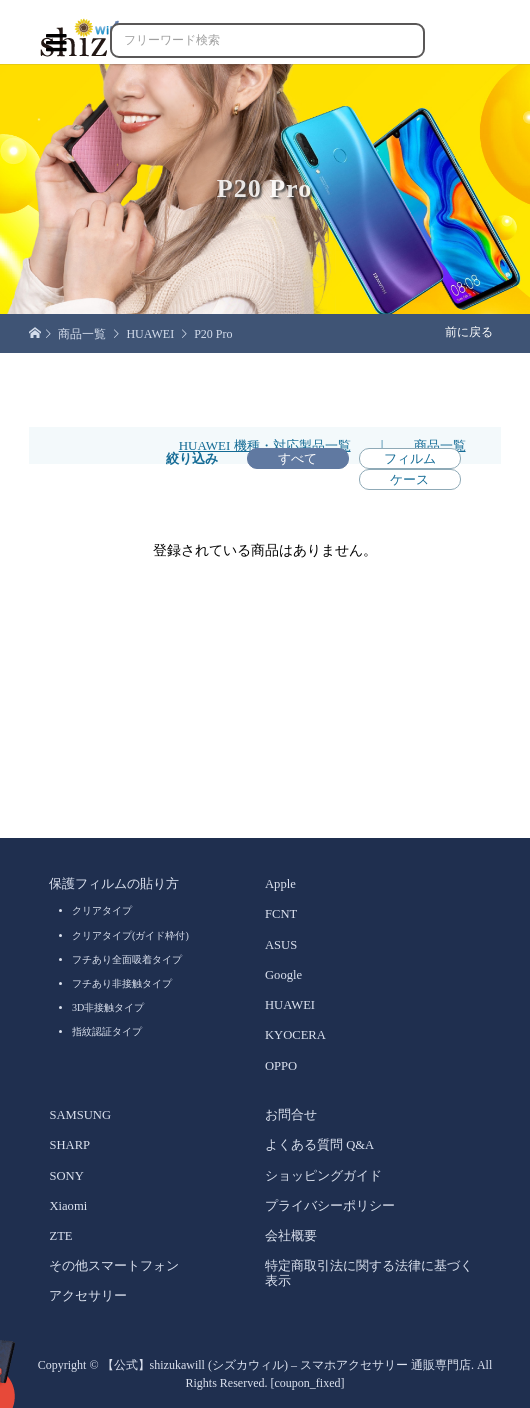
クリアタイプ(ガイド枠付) (130, 935)
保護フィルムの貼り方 (114, 884)
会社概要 (291, 1236)
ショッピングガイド (323, 1176)
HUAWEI (290, 1005)
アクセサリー (88, 1296)
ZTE (60, 1236)
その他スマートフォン (114, 1266)
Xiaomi (68, 1206)
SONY (66, 1176)
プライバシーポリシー (330, 1206)
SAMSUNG (80, 1115)
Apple (280, 884)
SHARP (69, 1145)
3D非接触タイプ (108, 1007)
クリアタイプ (102, 910)
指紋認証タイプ (107, 1031)
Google (283, 975)
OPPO (281, 1066)
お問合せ (291, 1115)
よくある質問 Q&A (319, 1145)
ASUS (281, 945)
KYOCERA (295, 1035)
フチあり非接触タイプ (122, 983)
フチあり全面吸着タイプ (127, 959)
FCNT (281, 914)
